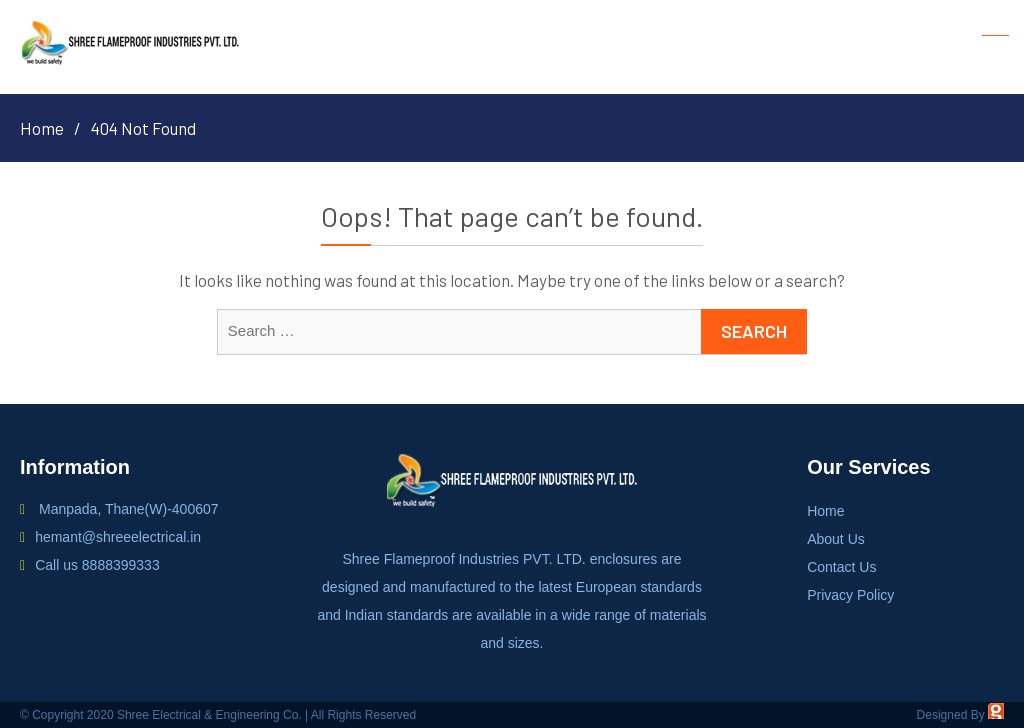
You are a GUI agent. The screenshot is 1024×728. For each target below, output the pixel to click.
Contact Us (841, 567)
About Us (836, 539)
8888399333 (121, 565)
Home (825, 511)
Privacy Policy (850, 595)
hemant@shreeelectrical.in (118, 537)
